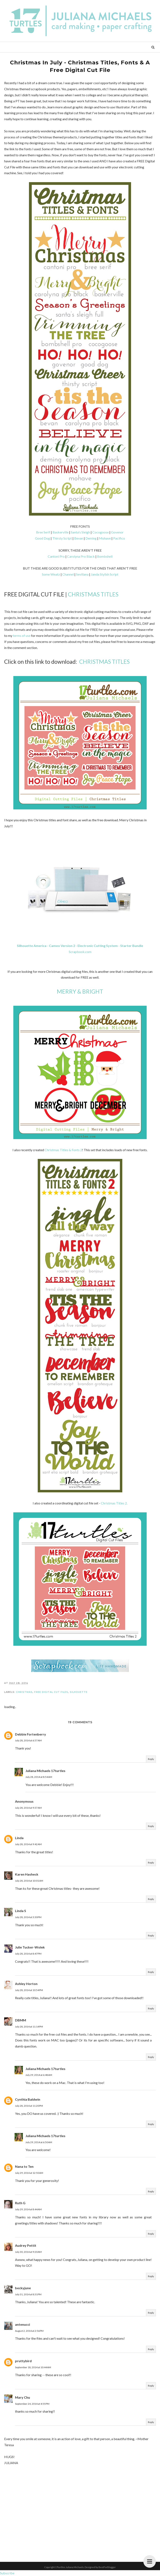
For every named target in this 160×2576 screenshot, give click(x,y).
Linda (19, 1838)
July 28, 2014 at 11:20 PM (29, 2105)
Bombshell (104, 556)
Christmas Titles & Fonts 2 (63, 1150)
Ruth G (20, 2203)
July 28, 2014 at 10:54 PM (29, 1990)
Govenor (117, 532)
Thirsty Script (62, 538)
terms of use (21, 635)
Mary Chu (22, 2397)
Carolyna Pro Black (81, 556)
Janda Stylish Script (104, 574)
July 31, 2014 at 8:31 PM (28, 2294)
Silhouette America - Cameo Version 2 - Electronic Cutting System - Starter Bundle (80, 946)
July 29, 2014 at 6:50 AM (38, 2142)
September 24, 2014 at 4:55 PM (32, 2403)
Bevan (78, 538)
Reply (151, 1759)
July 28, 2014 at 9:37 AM (28, 1807)
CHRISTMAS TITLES (93, 594)
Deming (91, 538)
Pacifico (119, 538)
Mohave (105, 538)
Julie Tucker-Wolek (30, 1947)
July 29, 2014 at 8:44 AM (28, 2209)
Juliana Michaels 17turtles (45, 1771)
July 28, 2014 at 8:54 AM (38, 1776)
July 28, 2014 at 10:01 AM (29, 1880)
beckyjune (23, 2288)
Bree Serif (43, 532)
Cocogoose (100, 532)
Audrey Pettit (25, 2245)
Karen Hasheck (26, 1874)
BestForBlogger (107, 2567)
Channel (68, 574)
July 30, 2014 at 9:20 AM (28, 2251)
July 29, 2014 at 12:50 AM (29, 2172)
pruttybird (23, 2361)
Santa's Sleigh (80, 532)
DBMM (20, 2020)
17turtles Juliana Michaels (69, 2567)
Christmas (24, 1692)
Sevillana (82, 574)
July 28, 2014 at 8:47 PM (28, 1953)
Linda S (20, 1911)
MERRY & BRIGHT (80, 991)
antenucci (22, 2324)
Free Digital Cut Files (51, 1692)
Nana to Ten (24, 2166)
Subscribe (7, 2573)
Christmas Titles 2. (114, 1503)
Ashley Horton (26, 1984)
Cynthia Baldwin (27, 2099)
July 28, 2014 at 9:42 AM (28, 1844)
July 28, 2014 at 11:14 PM (29, 2026)
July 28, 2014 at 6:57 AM (28, 1740)
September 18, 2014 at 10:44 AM (33, 2367)
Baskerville (60, 532)
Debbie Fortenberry (30, 1734)
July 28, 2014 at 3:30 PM (28, 1917)
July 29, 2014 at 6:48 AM (38, 2074)
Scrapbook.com (80, 952)
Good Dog (42, 538)
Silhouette (79, 1692)
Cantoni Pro (56, 556)
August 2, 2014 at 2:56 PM (29, 2330)
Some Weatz (51, 574)
